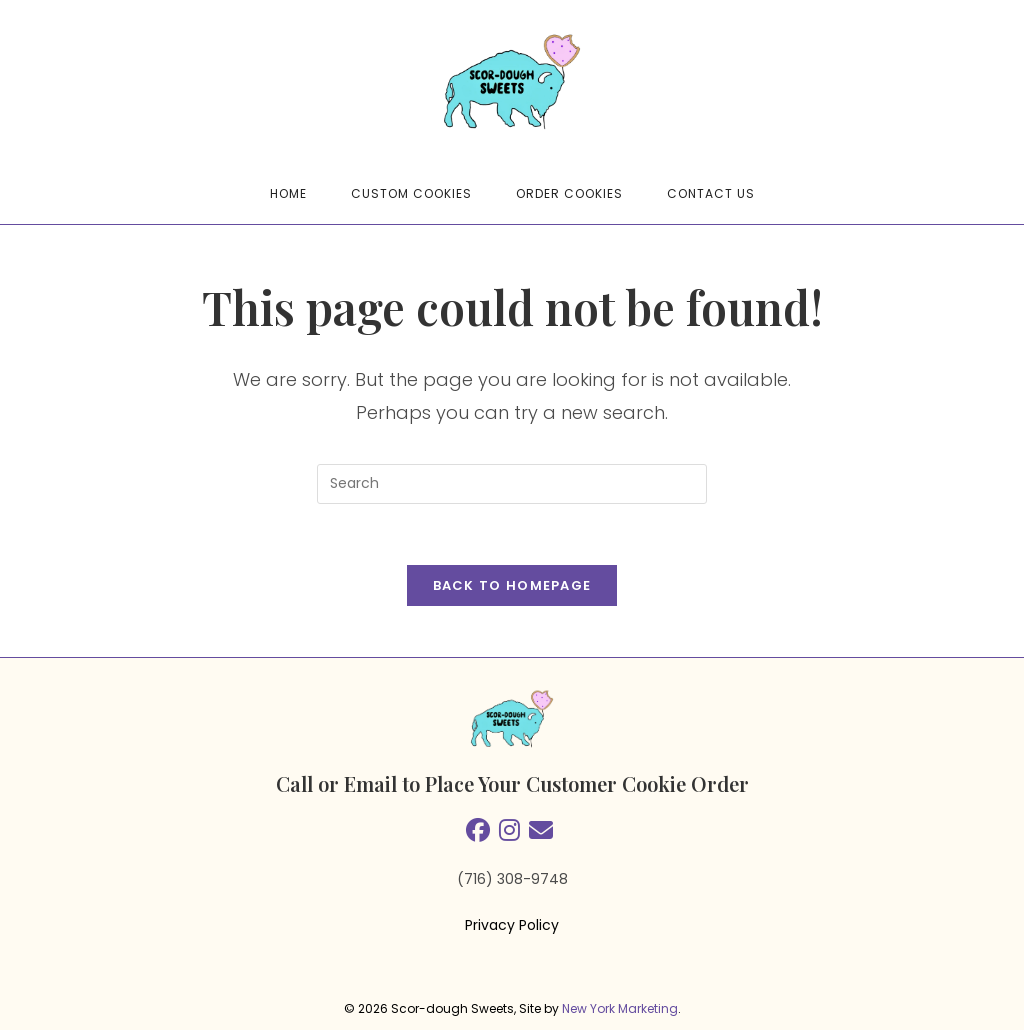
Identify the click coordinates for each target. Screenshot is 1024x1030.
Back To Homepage (512, 585)
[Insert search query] (512, 484)
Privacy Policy (512, 925)
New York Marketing (620, 1008)
